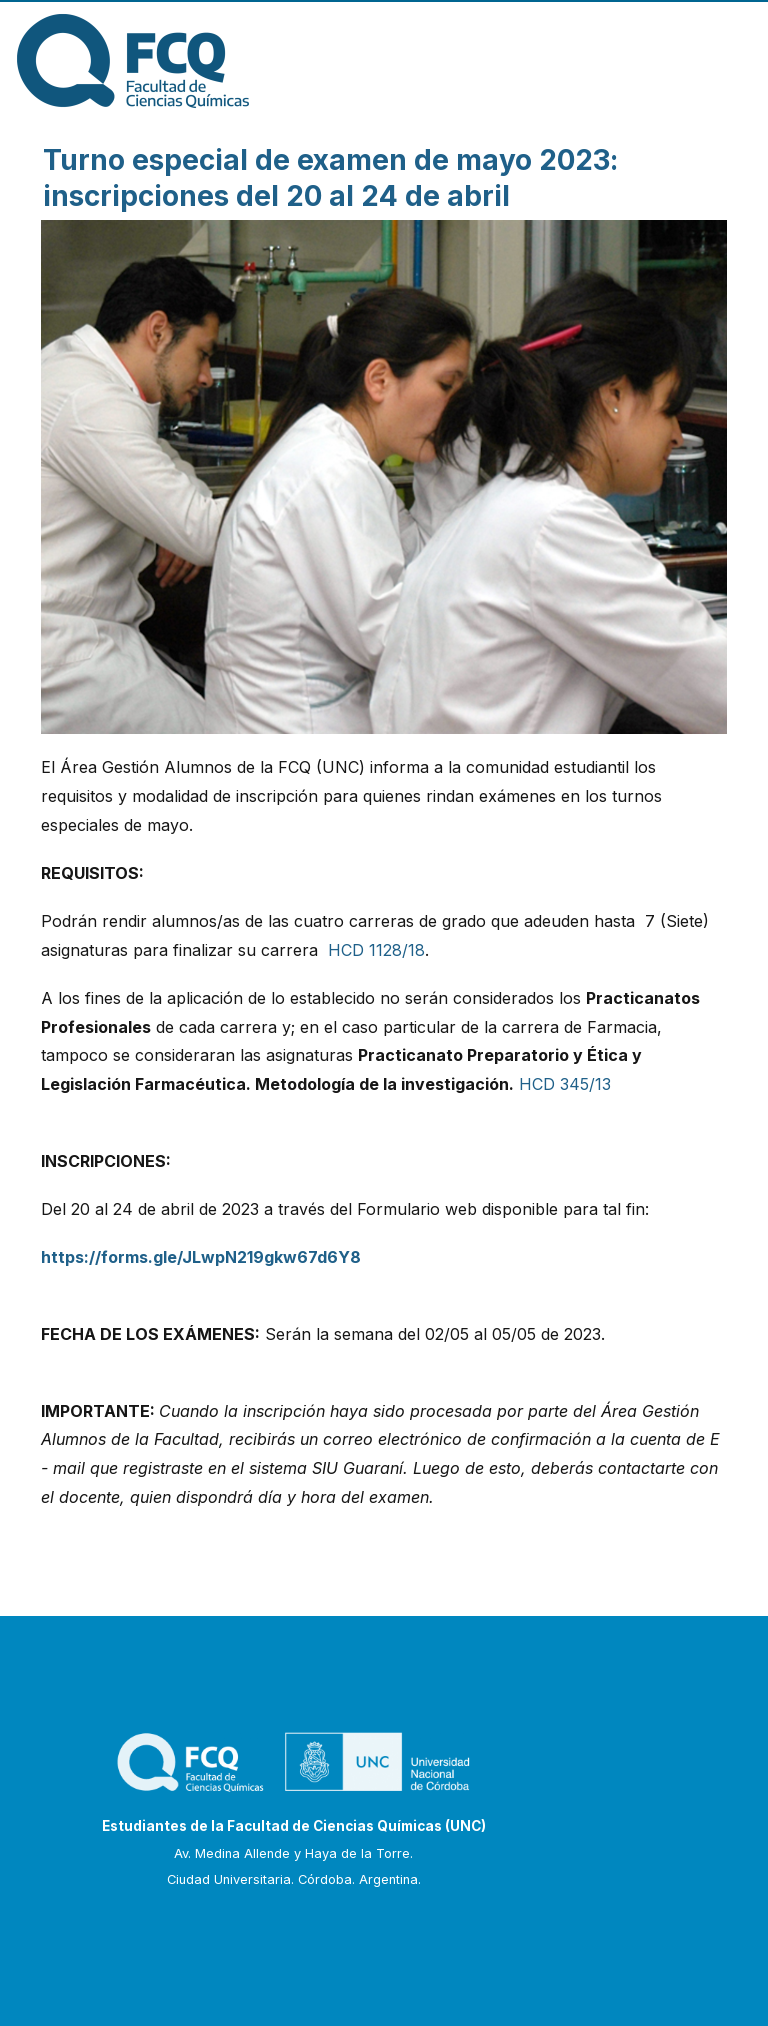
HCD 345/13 (565, 1084)
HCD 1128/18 (376, 950)
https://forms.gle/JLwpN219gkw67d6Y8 (201, 1257)
